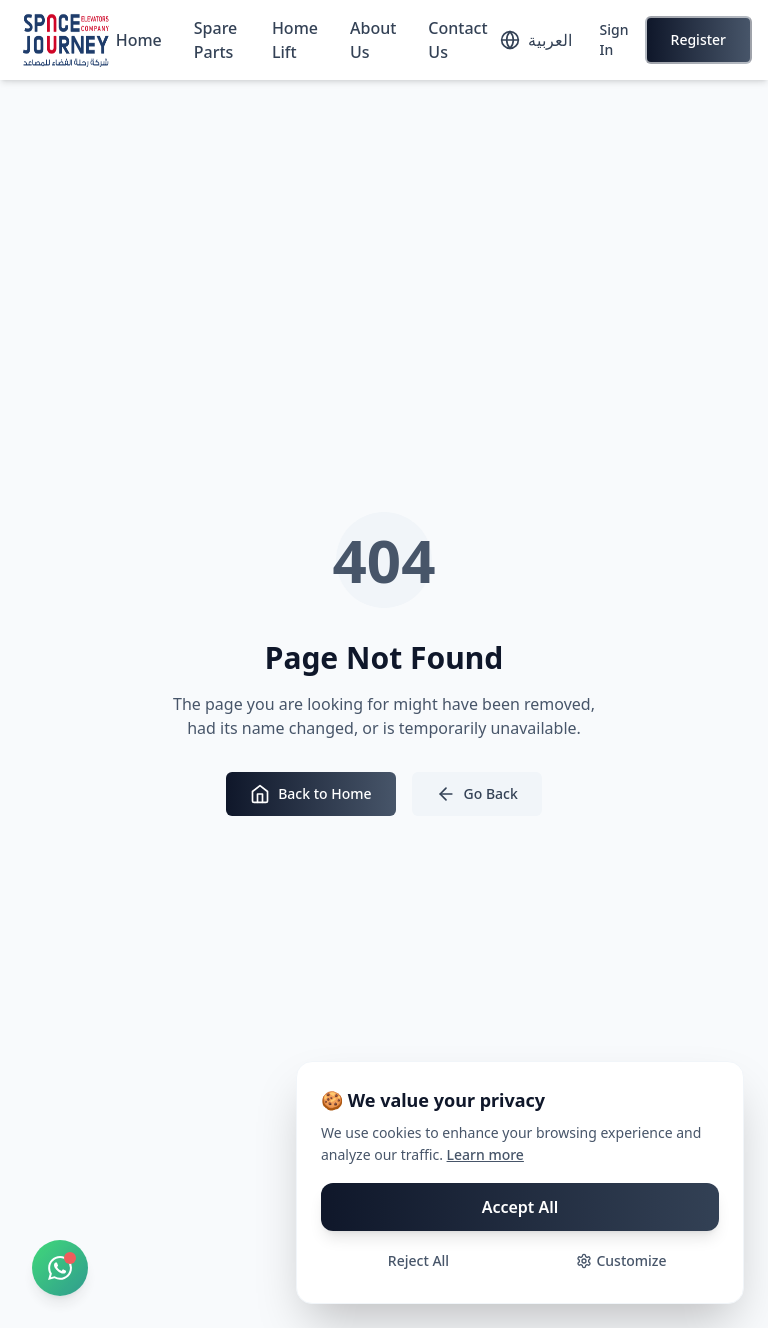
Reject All (418, 1260)
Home (139, 40)
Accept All (520, 1207)
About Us (373, 40)
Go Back (477, 794)
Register (698, 39)
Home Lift (295, 40)
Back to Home (310, 794)
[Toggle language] (536, 40)
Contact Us (457, 40)
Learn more (485, 1154)
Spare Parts (216, 40)
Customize (621, 1260)
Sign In (614, 39)
